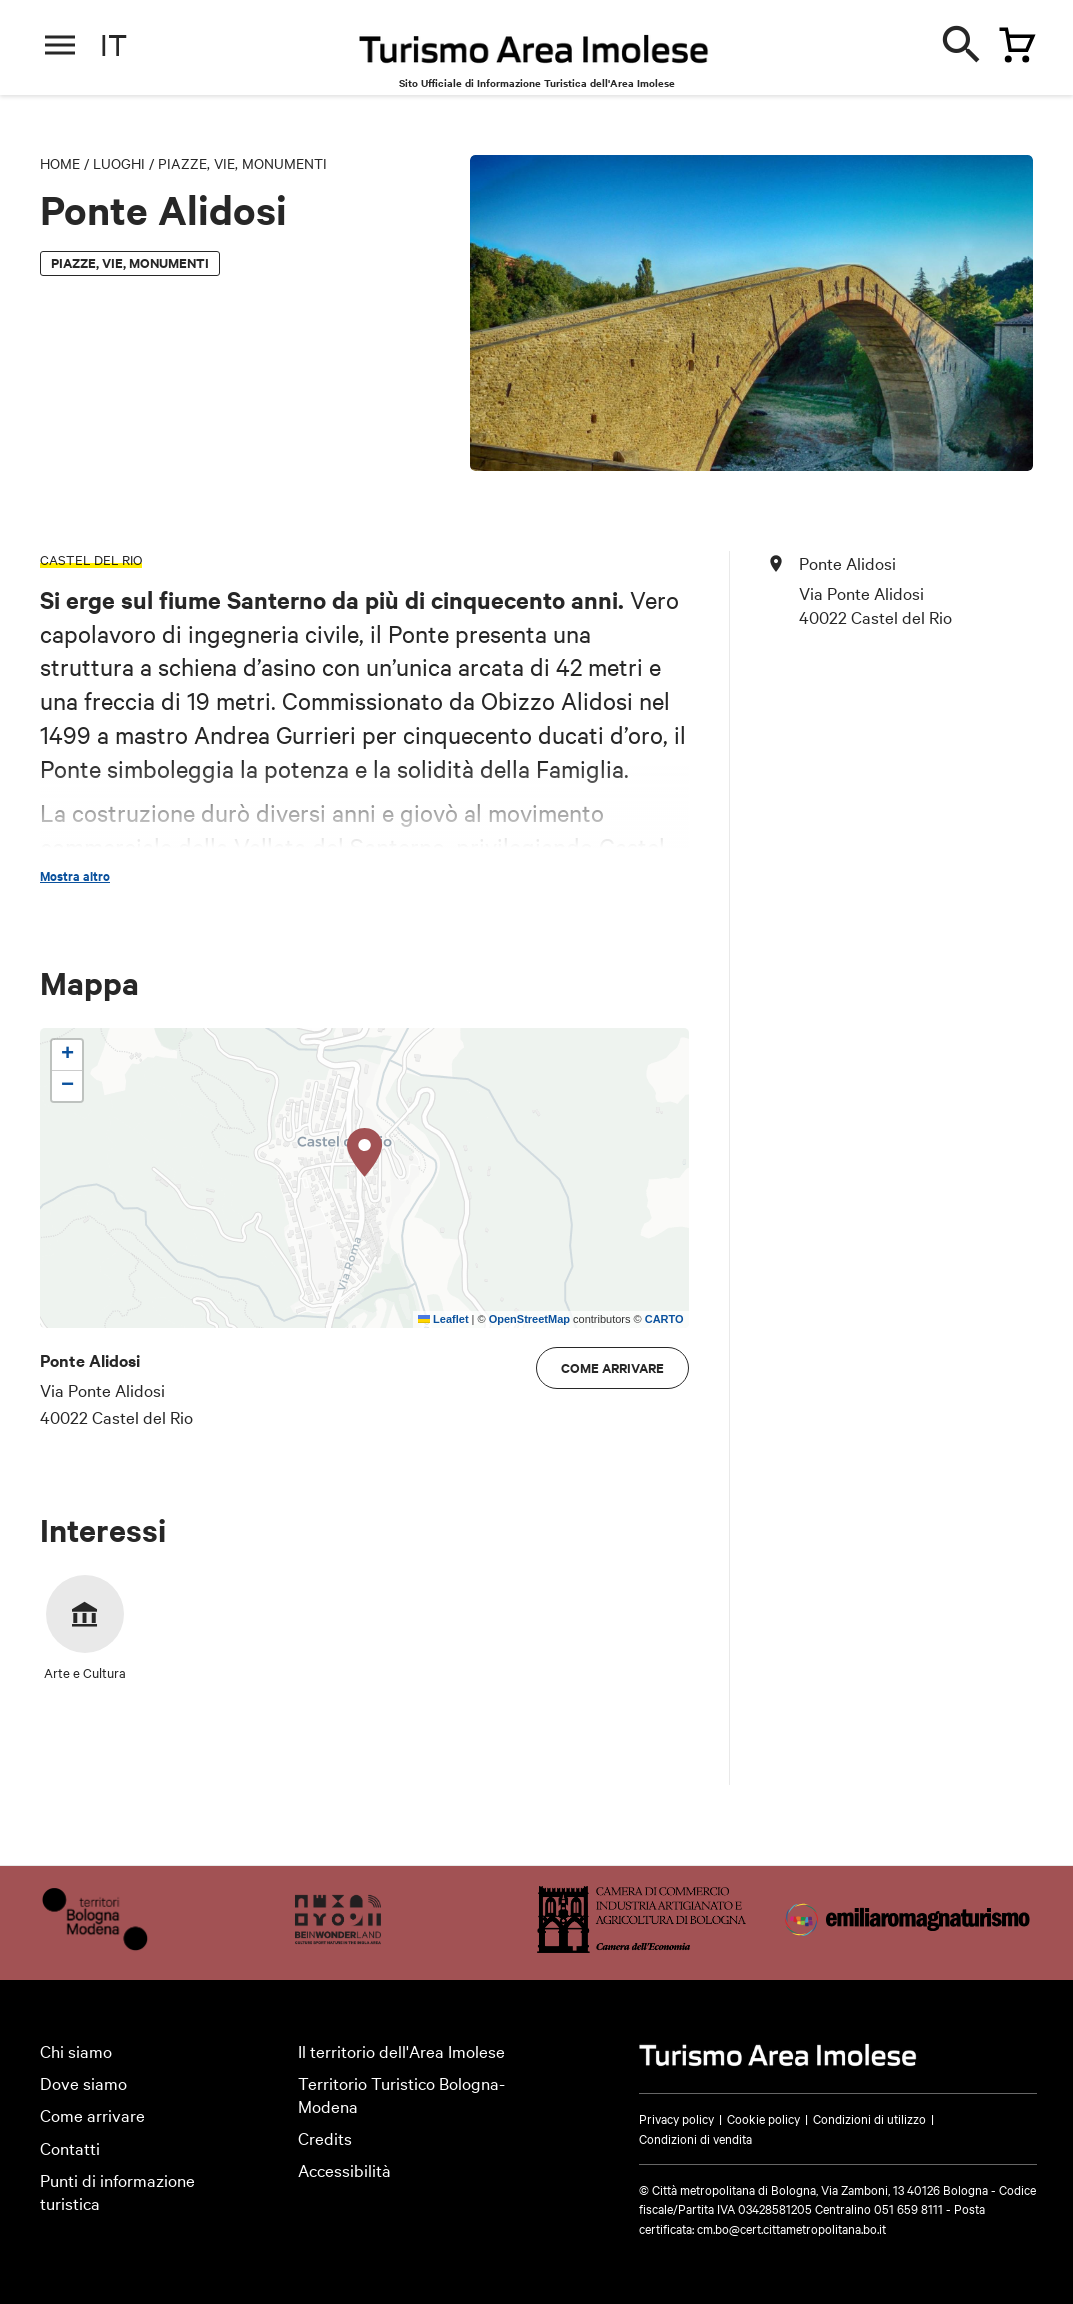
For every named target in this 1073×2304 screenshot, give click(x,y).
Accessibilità (344, 2169)
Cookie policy (763, 2118)
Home (60, 163)
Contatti (70, 2147)
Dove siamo (83, 2082)
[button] (365, 1153)
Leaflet (443, 1319)
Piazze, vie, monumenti (242, 163)
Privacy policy (676, 2118)
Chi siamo (76, 2050)
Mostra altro (75, 876)
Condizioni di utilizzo (869, 2118)
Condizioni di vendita (695, 2138)
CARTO (664, 1319)
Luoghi (119, 163)
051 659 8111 (908, 2208)
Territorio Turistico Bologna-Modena (401, 2094)
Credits (325, 2137)
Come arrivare (612, 1367)
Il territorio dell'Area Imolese (401, 2050)
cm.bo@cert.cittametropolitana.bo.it (791, 2228)
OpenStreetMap (529, 1319)
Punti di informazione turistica (117, 2191)
